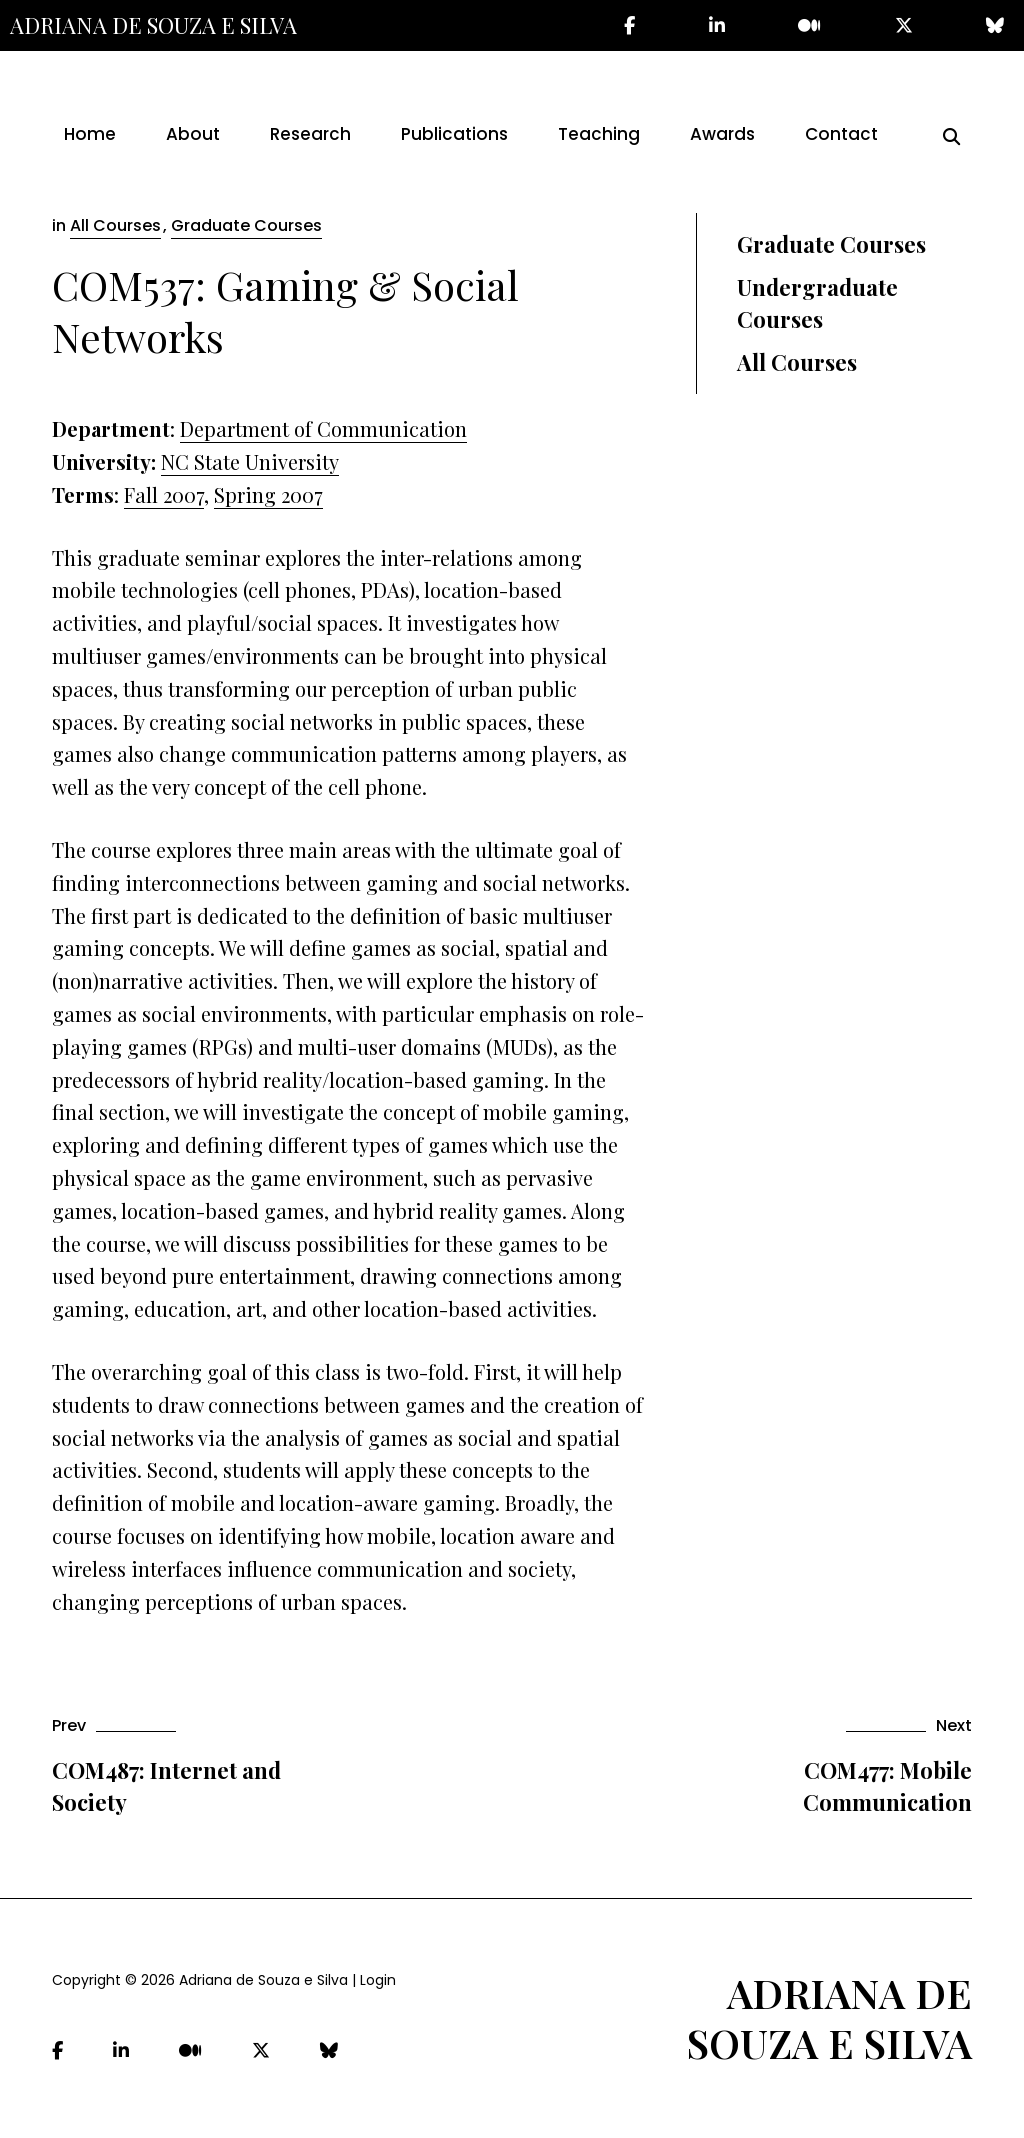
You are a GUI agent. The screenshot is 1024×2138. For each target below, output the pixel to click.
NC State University (250, 461)
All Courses (115, 225)
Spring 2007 (268, 494)
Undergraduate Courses (817, 303)
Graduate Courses (246, 225)
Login (378, 1980)
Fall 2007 (164, 494)
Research (310, 134)
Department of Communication (323, 428)
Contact (841, 134)
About (193, 134)
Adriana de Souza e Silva (153, 25)
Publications (454, 134)
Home (90, 134)
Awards (722, 134)
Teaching (599, 134)
